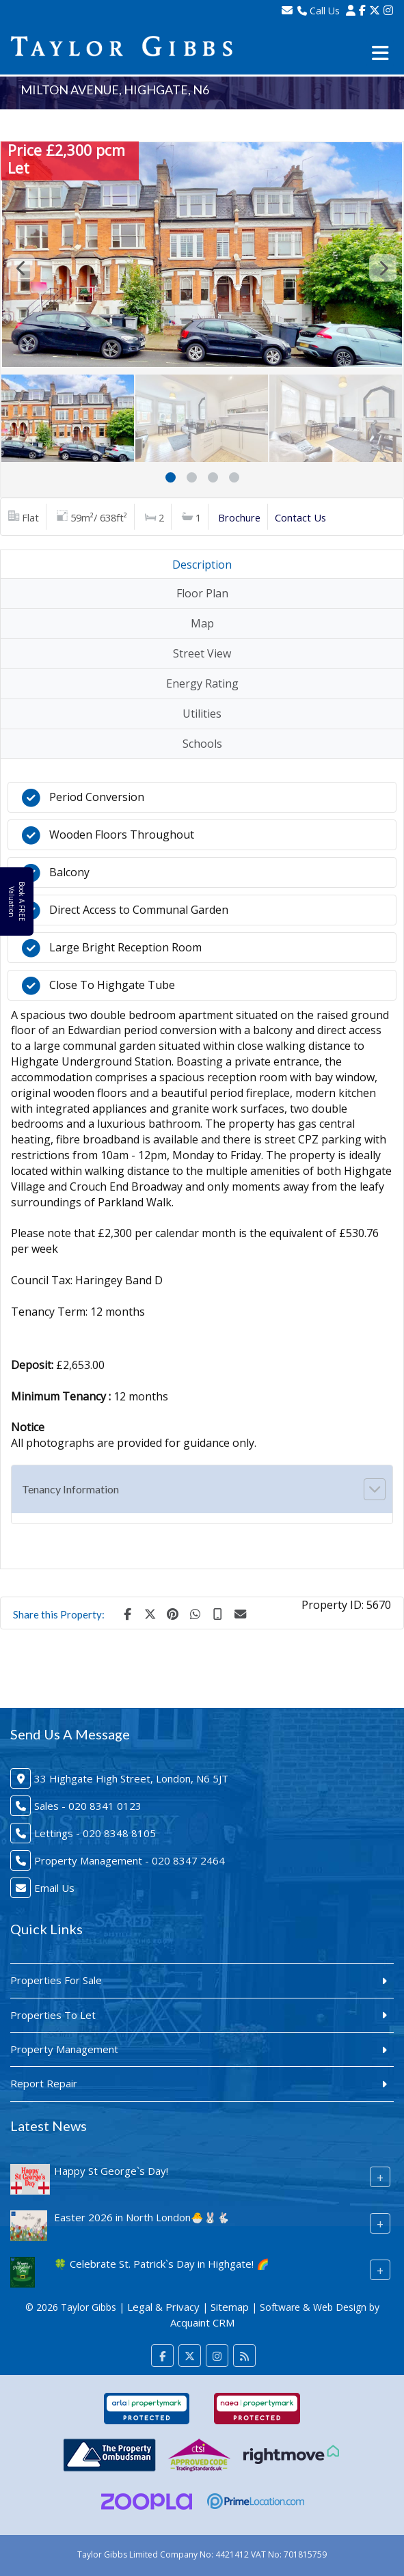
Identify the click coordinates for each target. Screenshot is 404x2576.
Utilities (202, 713)
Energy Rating (202, 683)
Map (202, 623)
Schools (202, 743)
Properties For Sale (56, 1980)
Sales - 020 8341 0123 (88, 1806)
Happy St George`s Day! (111, 2171)
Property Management (64, 2049)
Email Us (54, 1888)
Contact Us (300, 517)
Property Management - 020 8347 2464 (129, 1860)
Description (202, 564)
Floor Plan (202, 593)
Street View (202, 653)
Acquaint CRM (202, 2322)
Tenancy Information (70, 1488)
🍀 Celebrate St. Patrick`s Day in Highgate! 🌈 (161, 2263)
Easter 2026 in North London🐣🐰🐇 (142, 2217)
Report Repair (43, 2083)
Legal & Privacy (163, 2307)
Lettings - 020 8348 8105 (95, 1833)
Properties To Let (53, 2015)
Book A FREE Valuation (16, 901)
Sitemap (230, 2307)
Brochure (239, 517)
